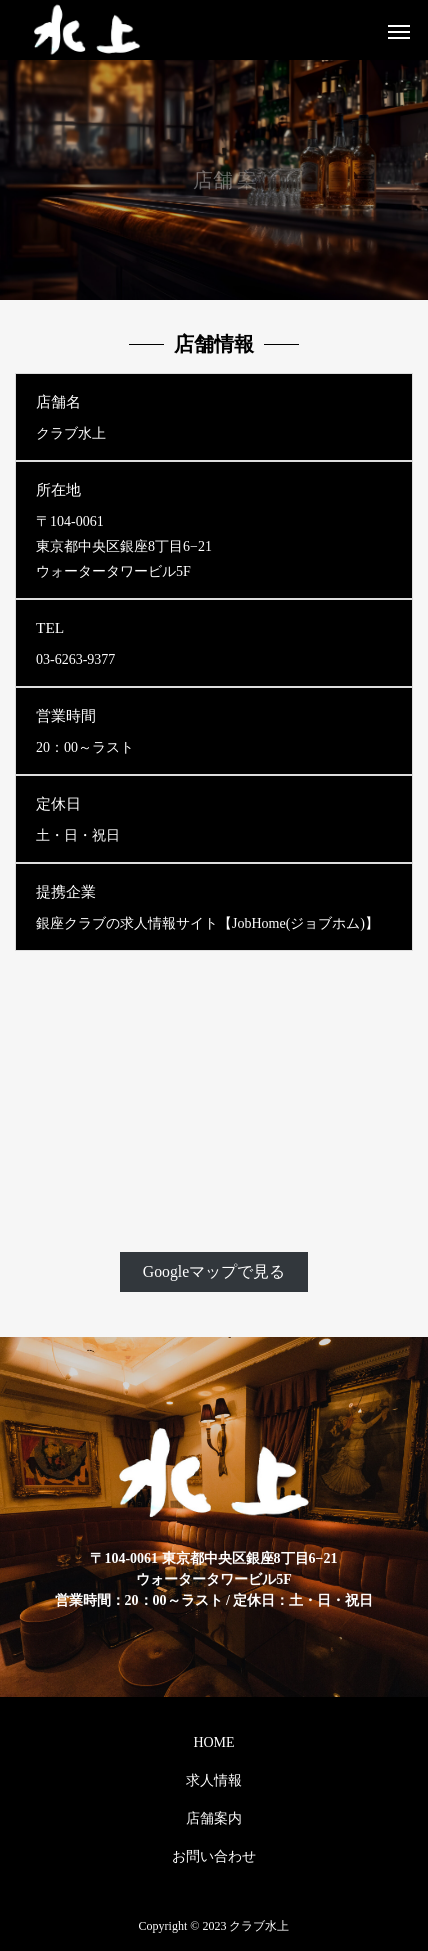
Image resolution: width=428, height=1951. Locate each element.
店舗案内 (214, 1818)
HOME (213, 1742)
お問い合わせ (214, 1856)
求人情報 (214, 1780)
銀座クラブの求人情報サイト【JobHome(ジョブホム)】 (207, 923)
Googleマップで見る (214, 1271)
